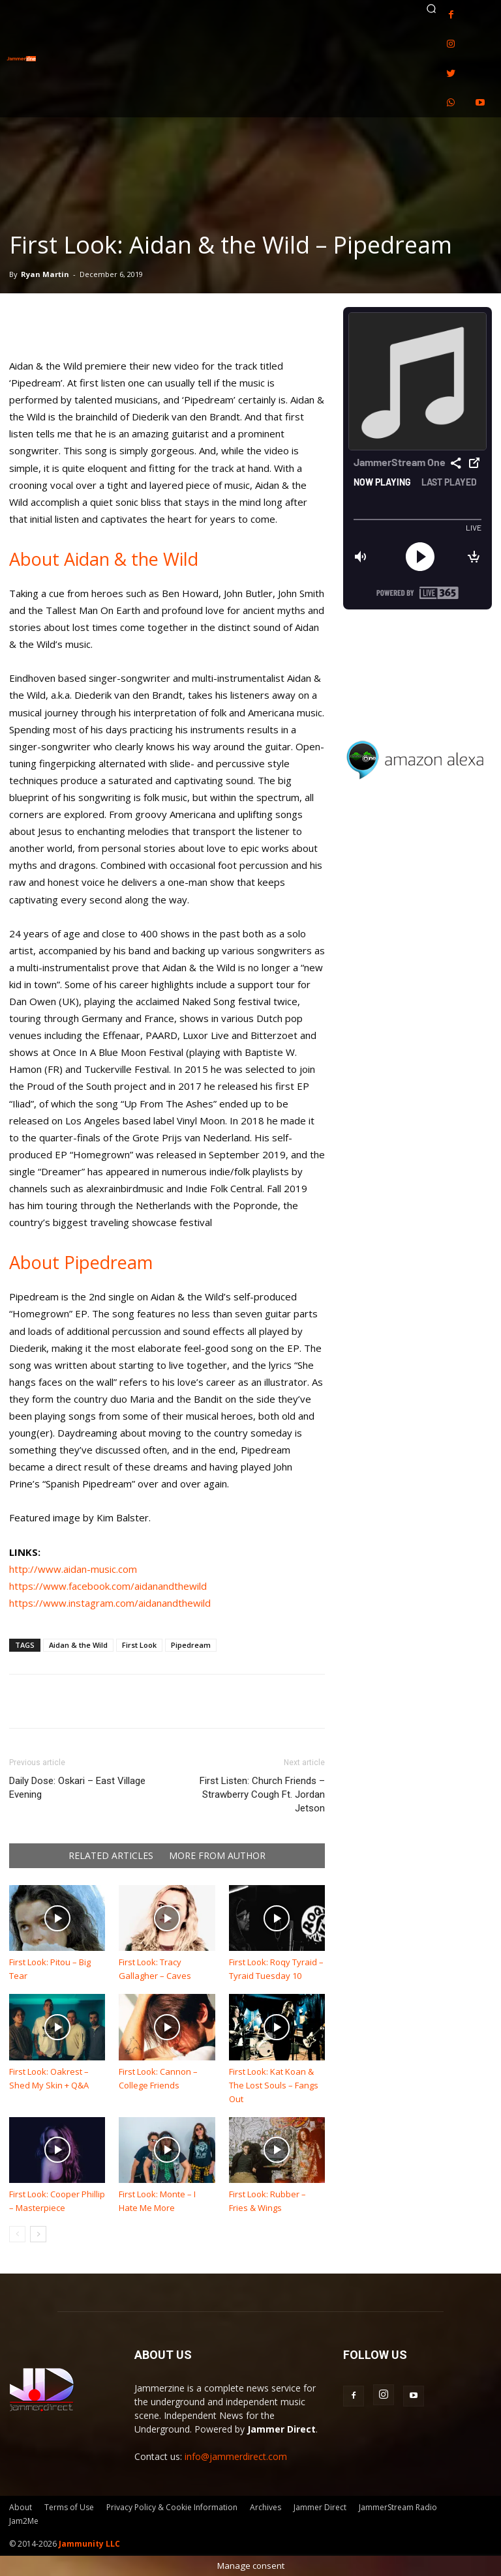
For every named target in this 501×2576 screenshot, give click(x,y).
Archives (265, 2507)
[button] (431, 8)
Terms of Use (69, 2507)
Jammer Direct (320, 2507)
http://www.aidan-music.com (73, 1568)
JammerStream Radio (398, 2507)
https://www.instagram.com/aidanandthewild (110, 1602)
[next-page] (38, 2234)
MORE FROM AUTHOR (217, 1855)
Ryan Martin (45, 274)
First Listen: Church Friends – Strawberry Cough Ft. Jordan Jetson (262, 1794)
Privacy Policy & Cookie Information (171, 2507)
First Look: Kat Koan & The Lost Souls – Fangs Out (273, 2085)
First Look (139, 1645)
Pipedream (191, 1645)
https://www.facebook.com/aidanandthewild (108, 1585)
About (20, 2507)
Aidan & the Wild (78, 1645)
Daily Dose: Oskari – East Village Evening (77, 1787)
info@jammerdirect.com (236, 2456)
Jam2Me (23, 2520)
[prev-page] (17, 2234)
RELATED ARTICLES (110, 1855)
